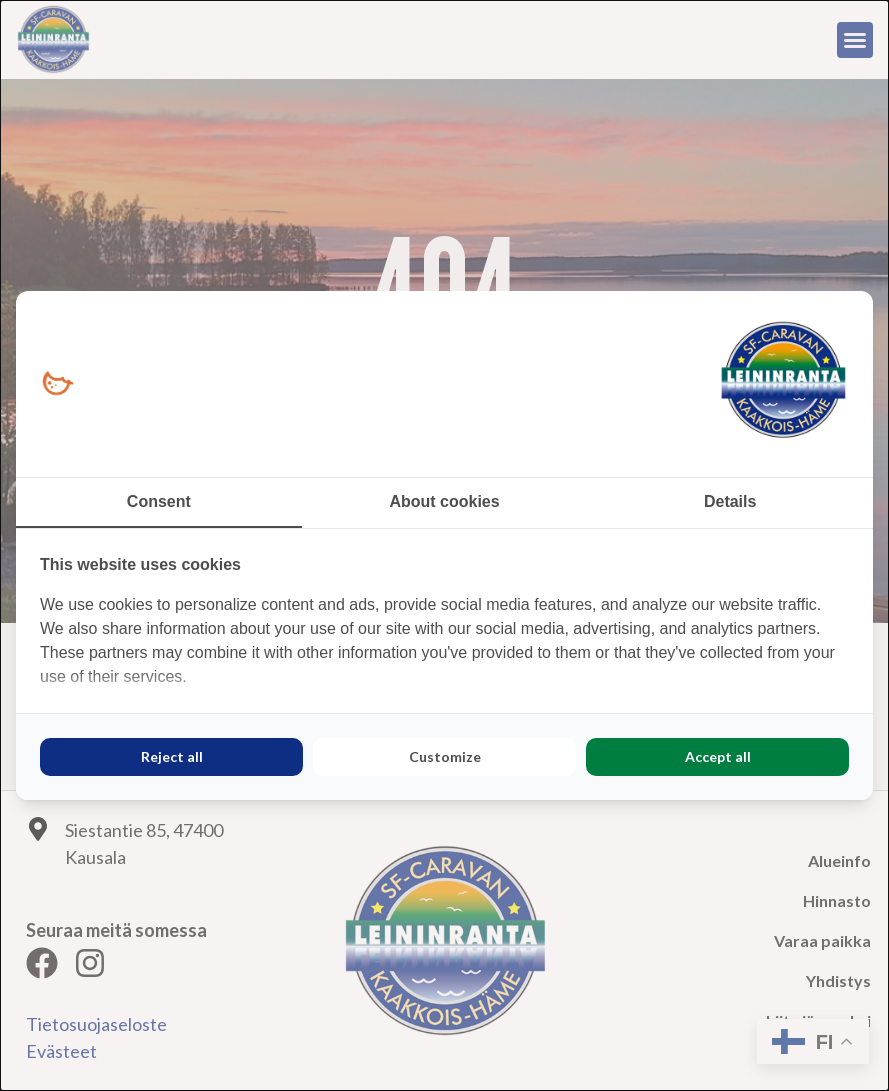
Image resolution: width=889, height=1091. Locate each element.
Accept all (718, 756)
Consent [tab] (159, 501)
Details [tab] (730, 501)
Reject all (172, 756)
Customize (445, 756)
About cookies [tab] (444, 501)
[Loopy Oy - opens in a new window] (57, 384)
